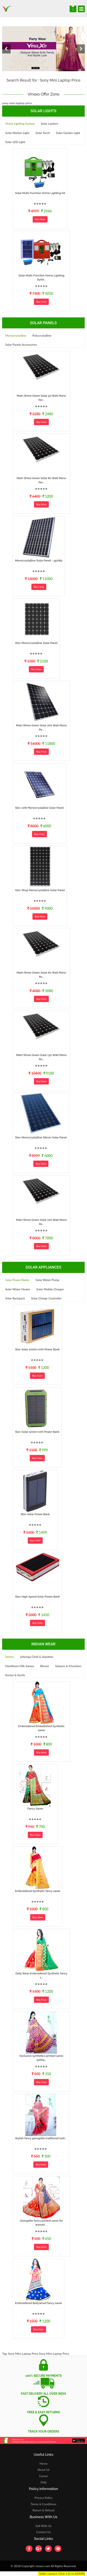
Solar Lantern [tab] (49, 123)
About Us (43, 2469)
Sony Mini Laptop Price (23, 2353)
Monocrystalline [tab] (15, 335)
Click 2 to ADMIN (71, 2573)
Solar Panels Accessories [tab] (21, 344)
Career (43, 2476)
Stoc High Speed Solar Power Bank (37, 1596)
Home (43, 2463)
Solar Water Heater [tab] (17, 1289)
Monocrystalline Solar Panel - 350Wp (39, 560)
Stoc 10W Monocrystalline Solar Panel (39, 807)
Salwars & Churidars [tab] (68, 1666)
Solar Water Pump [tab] (47, 1280)
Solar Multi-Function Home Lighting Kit (40, 193)
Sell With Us (43, 2526)
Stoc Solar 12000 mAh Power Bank (37, 1431)
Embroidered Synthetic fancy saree (37, 1891)
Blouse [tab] (44, 1666)
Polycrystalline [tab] (41, 335)
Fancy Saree (35, 1808)
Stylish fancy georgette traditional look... (41, 2138)
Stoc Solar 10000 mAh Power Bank (37, 1349)
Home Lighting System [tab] (20, 123)
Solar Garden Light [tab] (68, 133)
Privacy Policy (44, 2498)
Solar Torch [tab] (42, 133)
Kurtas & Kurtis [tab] (15, 1675)
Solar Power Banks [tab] (17, 1280)
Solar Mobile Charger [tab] (50, 1289)
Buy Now (40, 219)
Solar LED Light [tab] (15, 142)
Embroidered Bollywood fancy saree (38, 2303)
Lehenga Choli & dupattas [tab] (36, 1656)
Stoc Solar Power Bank (35, 1514)
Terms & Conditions (43, 2504)
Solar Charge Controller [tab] (46, 1298)
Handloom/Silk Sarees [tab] (19, 1666)
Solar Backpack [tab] (15, 1298)
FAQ (43, 2482)
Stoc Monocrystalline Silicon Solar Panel (41, 1137)
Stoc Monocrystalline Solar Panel (36, 643)
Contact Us (43, 2532)
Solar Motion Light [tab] (17, 133)
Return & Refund (44, 2510)
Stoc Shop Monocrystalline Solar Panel (40, 890)
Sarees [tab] (9, 1656)
